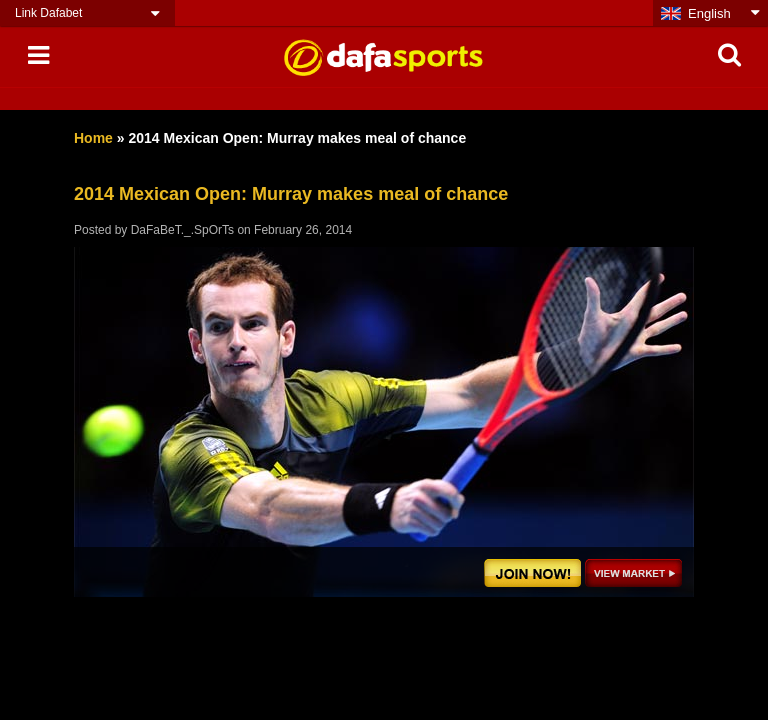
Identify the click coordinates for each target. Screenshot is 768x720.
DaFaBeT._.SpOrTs (182, 230)
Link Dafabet (48, 13)
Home (93, 138)
